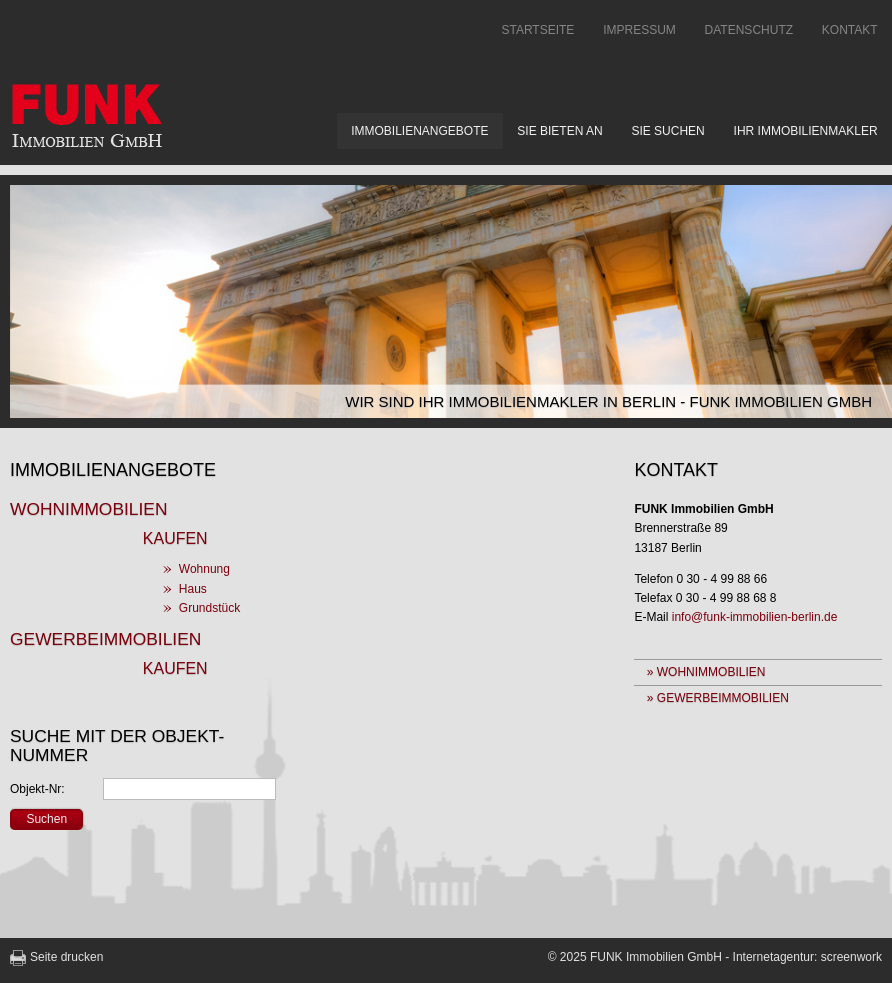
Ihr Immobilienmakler (806, 131)
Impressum (639, 30)
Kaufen (175, 538)
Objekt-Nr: (37, 789)
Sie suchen (667, 131)
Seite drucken (66, 957)
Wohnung (204, 569)
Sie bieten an (559, 131)
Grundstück (209, 608)
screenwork (851, 957)
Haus (193, 589)
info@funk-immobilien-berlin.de (755, 617)
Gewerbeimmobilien (105, 639)
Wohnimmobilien (88, 509)
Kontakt (850, 30)
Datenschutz (749, 30)
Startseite (537, 30)
